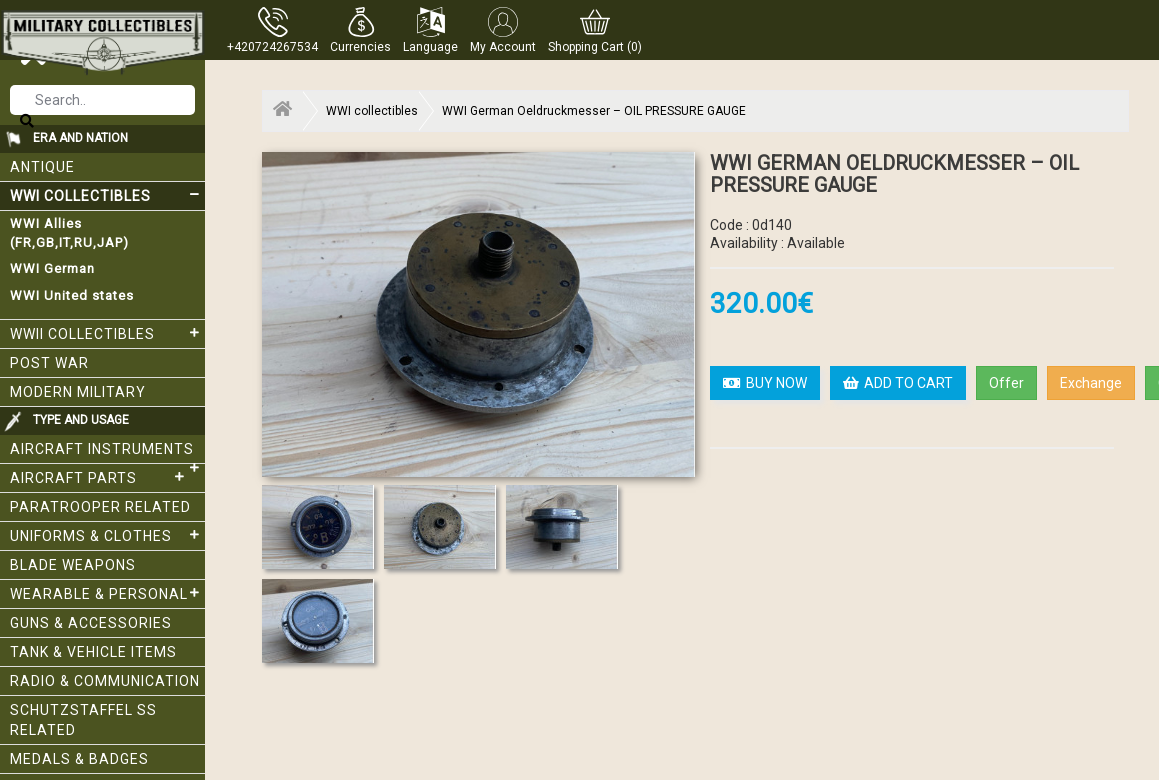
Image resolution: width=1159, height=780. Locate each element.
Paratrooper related (100, 507)
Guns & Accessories (91, 623)
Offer (1006, 383)
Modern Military (78, 392)
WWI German (52, 268)
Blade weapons (73, 565)
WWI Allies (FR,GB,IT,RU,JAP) (69, 233)
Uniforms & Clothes (107, 535)
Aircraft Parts (100, 477)
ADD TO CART (898, 383)
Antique (42, 167)
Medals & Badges (79, 759)
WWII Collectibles (107, 333)
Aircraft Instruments (107, 452)
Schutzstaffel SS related (83, 720)
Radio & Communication (105, 681)
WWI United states (72, 295)
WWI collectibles (107, 195)
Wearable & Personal (107, 593)
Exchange (1091, 383)
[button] (360, 30)
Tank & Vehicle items (93, 652)
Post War (49, 363)
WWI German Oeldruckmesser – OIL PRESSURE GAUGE (594, 111)
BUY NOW (765, 383)
